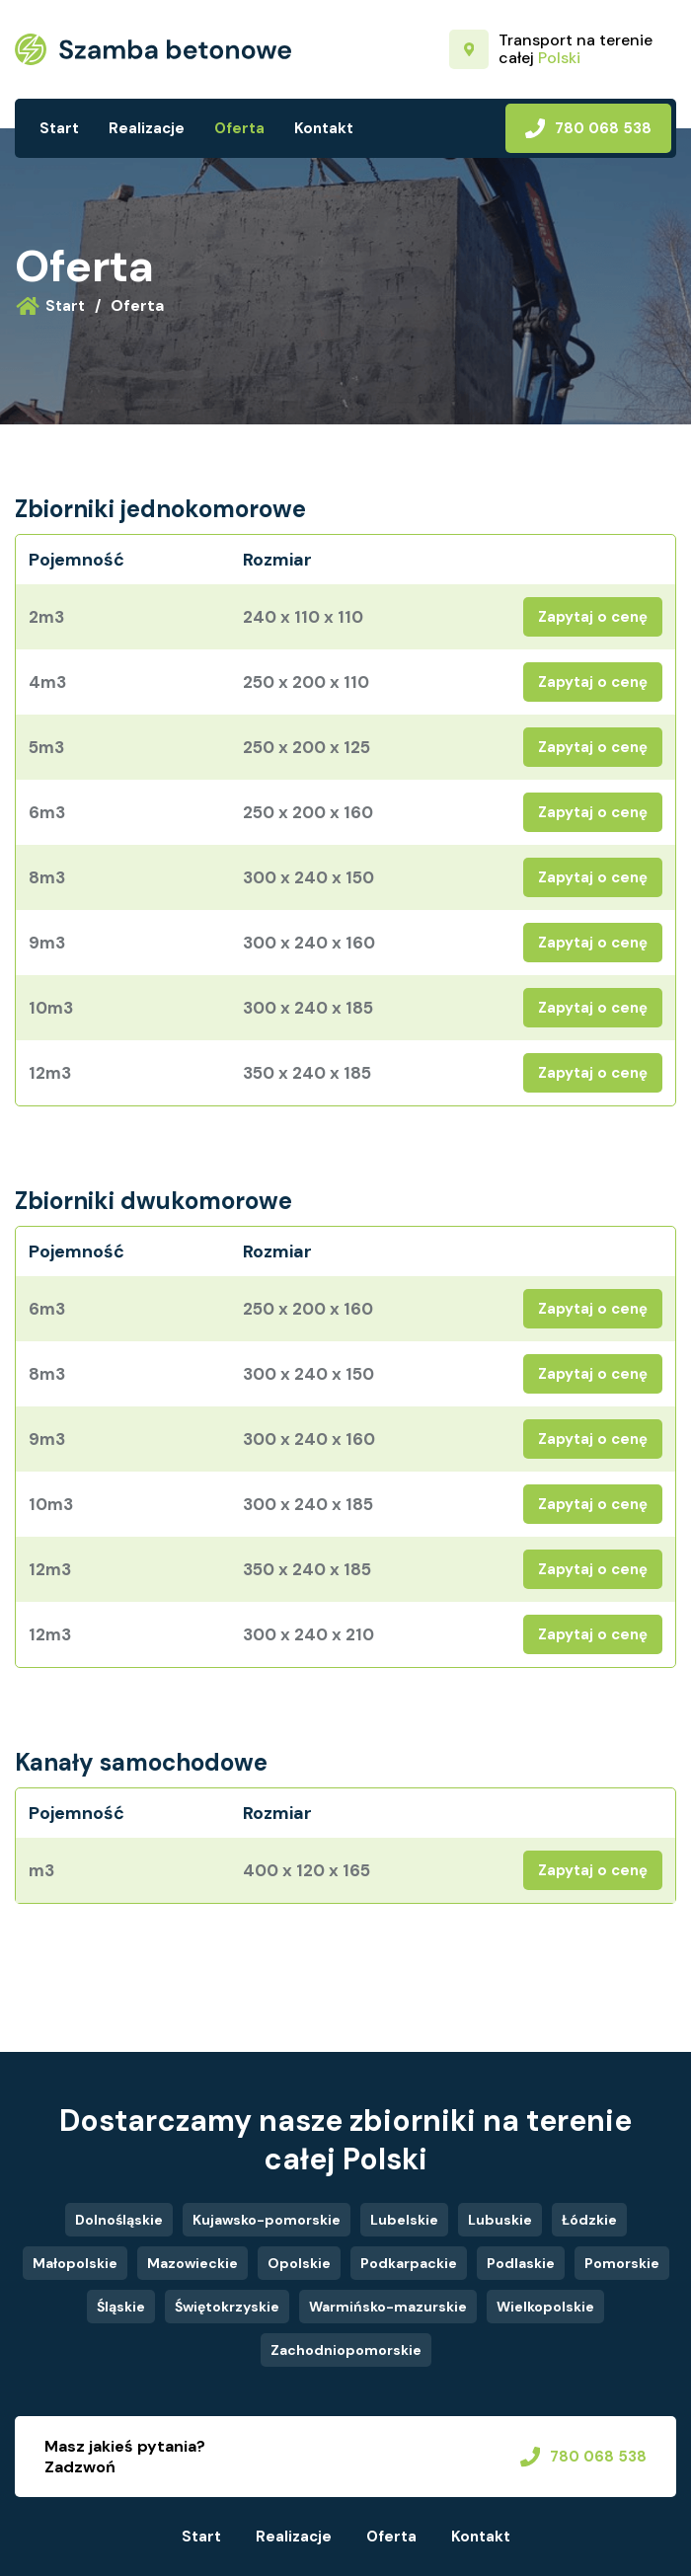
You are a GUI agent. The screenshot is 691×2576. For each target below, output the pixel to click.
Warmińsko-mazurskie (388, 2306)
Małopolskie (75, 2263)
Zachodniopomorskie (346, 2350)
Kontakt (323, 128)
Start (59, 128)
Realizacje (147, 128)
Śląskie (121, 2306)
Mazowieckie (192, 2263)
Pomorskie (621, 2263)
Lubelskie (404, 2220)
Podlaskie (521, 2263)
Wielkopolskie (545, 2306)
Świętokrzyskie (227, 2306)
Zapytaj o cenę (593, 617)
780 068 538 (588, 128)
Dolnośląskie (119, 2220)
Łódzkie (589, 2220)
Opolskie (299, 2263)
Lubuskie (500, 2220)
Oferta (239, 128)
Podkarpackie (408, 2263)
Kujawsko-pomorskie (266, 2220)
